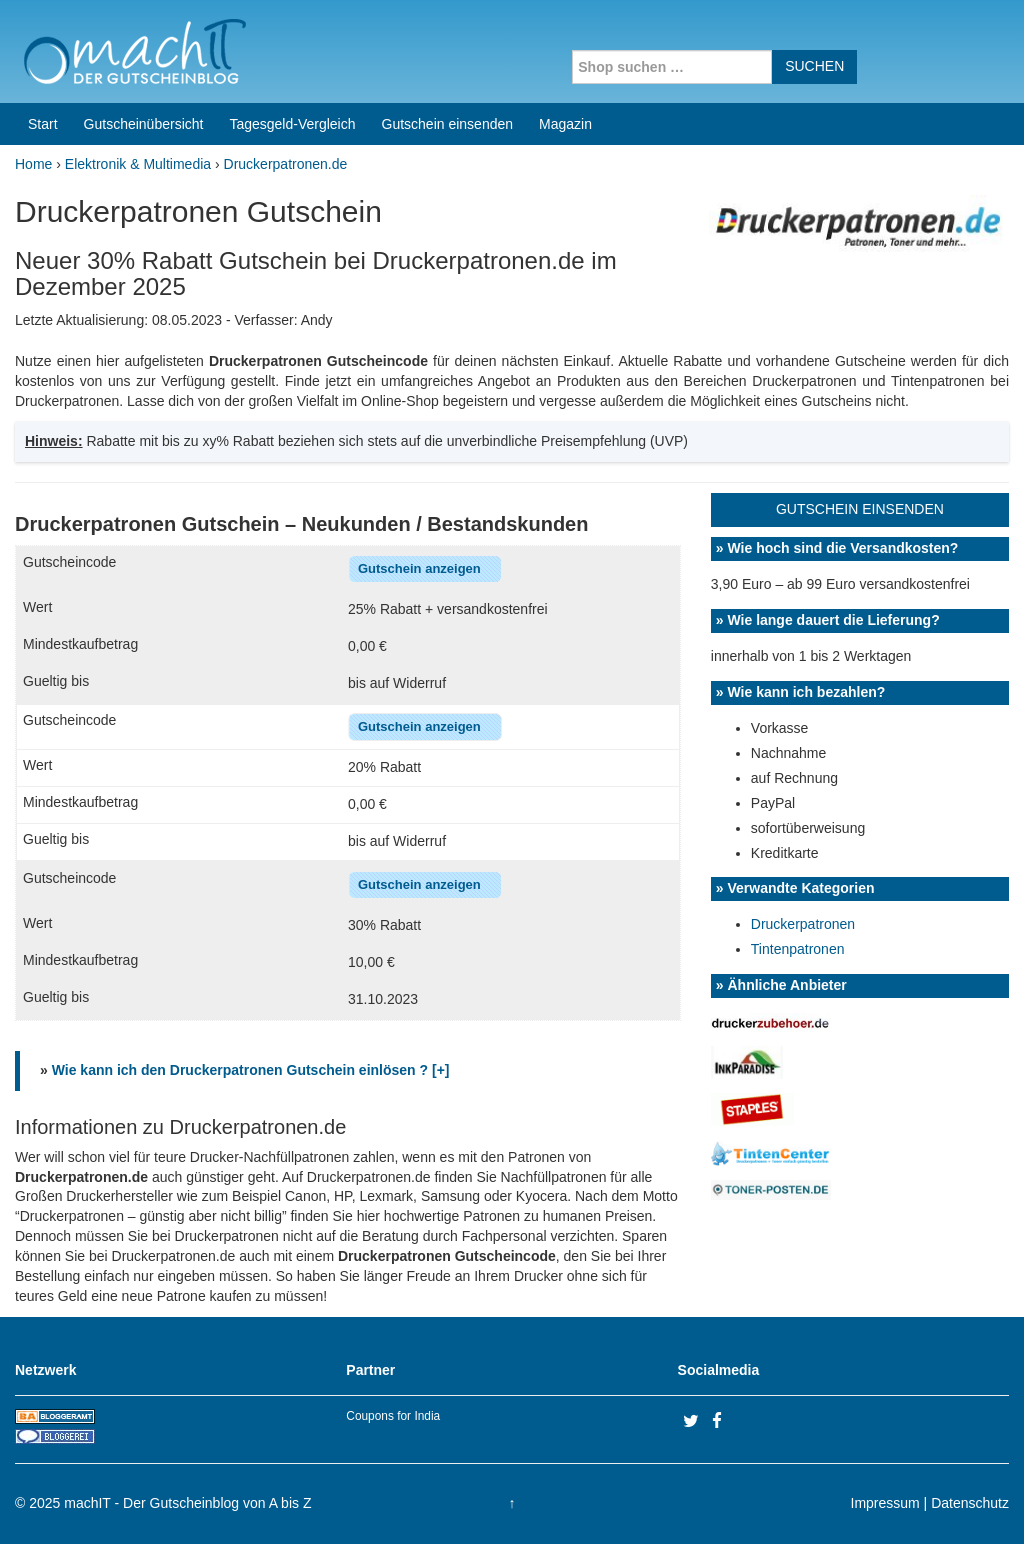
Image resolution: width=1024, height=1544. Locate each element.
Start (43, 124)
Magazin (565, 124)
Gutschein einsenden (448, 124)
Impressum (885, 1503)
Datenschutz (970, 1503)
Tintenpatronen (798, 949)
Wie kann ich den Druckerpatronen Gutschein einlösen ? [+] (251, 1070)
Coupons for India (393, 1416)
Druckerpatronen (803, 924)
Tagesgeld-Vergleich (292, 124)
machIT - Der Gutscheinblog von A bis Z (187, 1503)
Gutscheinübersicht (144, 124)
